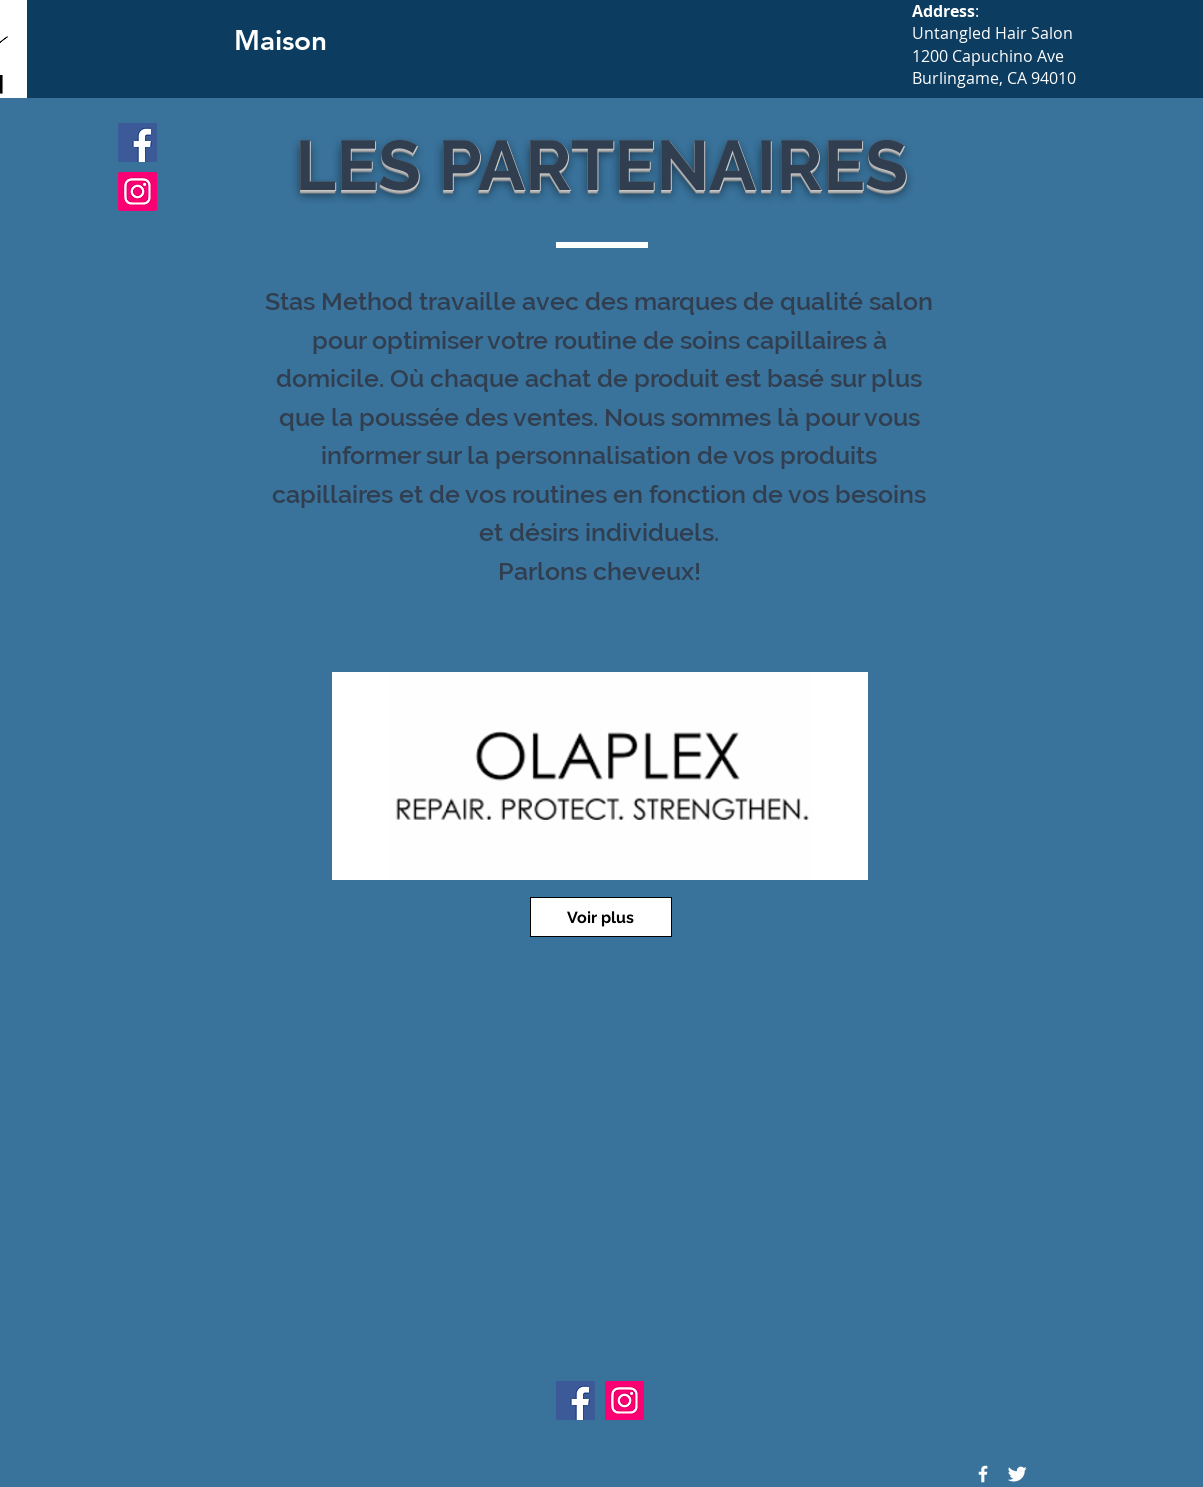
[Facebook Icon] (983, 1474)
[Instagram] (137, 191)
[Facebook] (137, 142)
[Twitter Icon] (1017, 1474)
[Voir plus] (601, 917)
